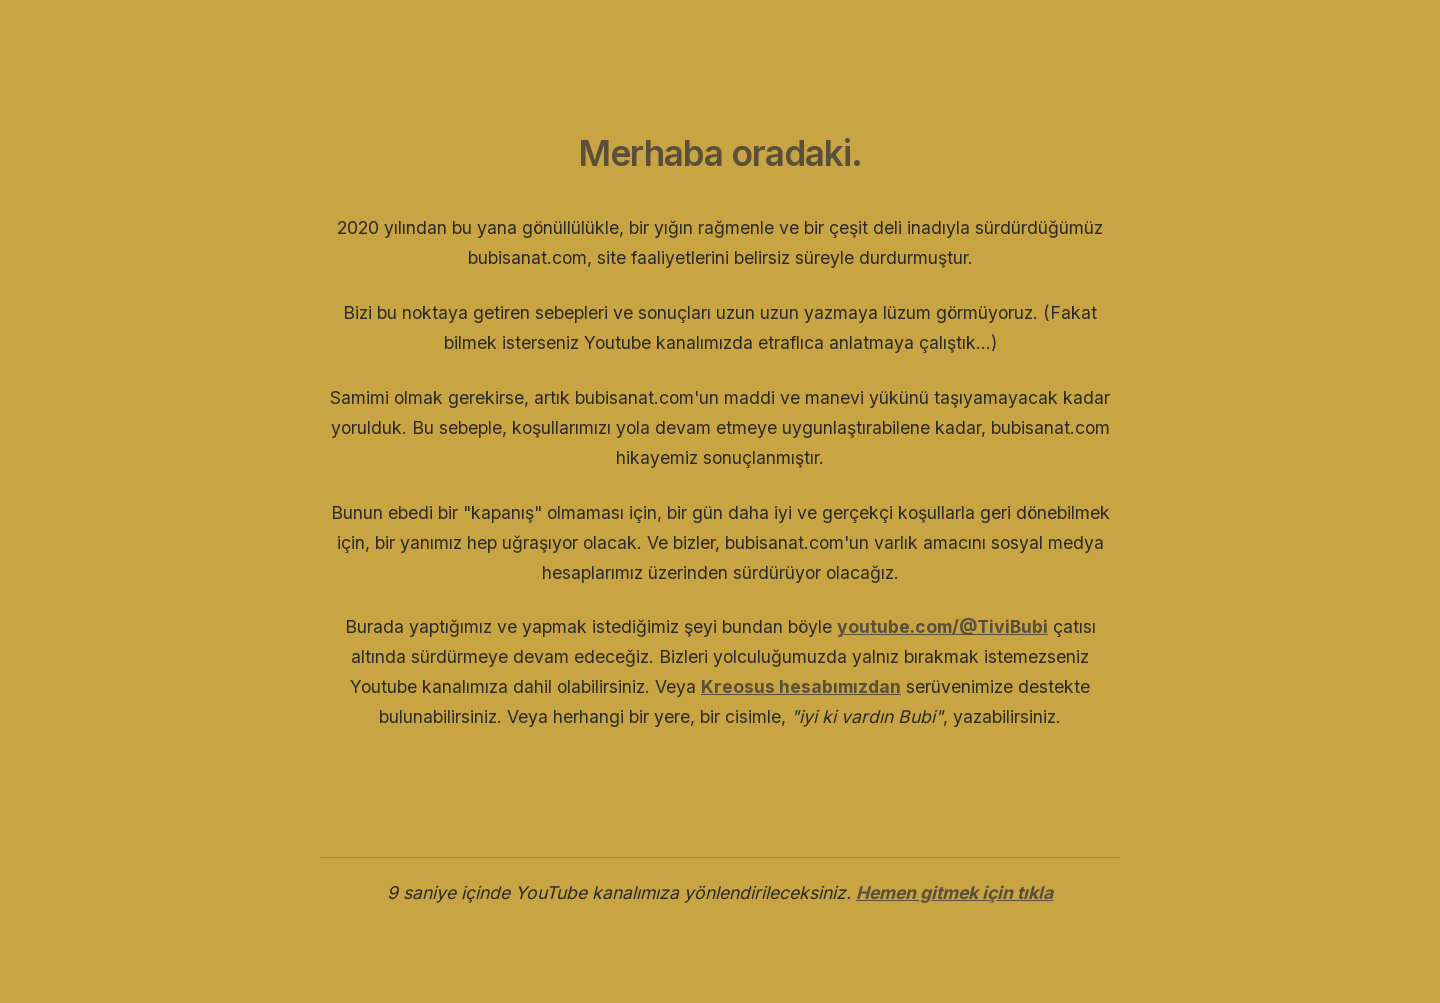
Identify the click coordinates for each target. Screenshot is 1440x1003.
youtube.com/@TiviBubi (942, 626)
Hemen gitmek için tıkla (954, 892)
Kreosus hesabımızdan (801, 686)
